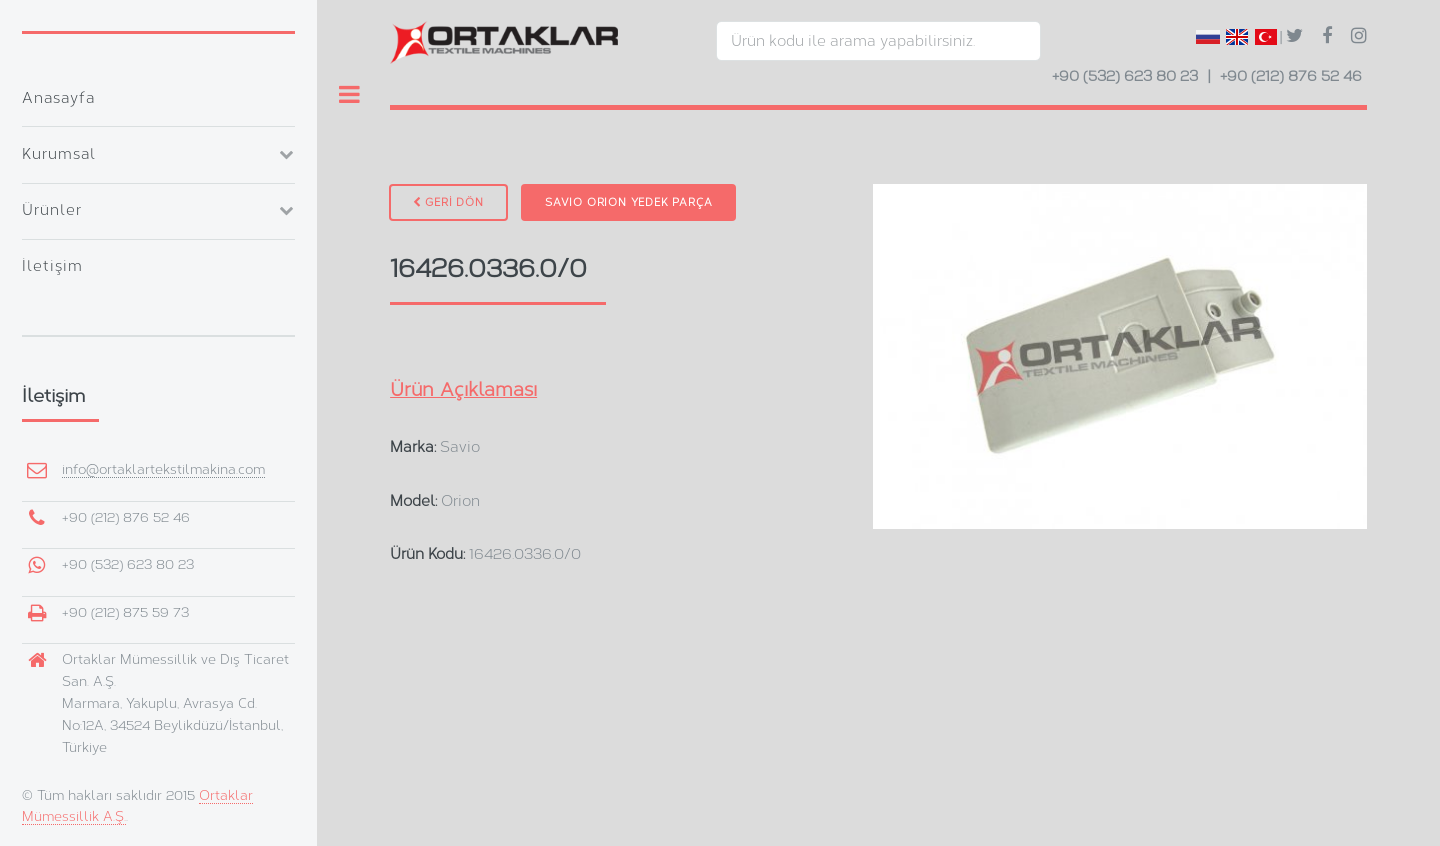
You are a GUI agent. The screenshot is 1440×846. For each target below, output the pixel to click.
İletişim (52, 266)
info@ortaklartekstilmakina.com (163, 469)
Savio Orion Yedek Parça (628, 202)
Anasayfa (58, 98)
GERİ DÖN (448, 202)
